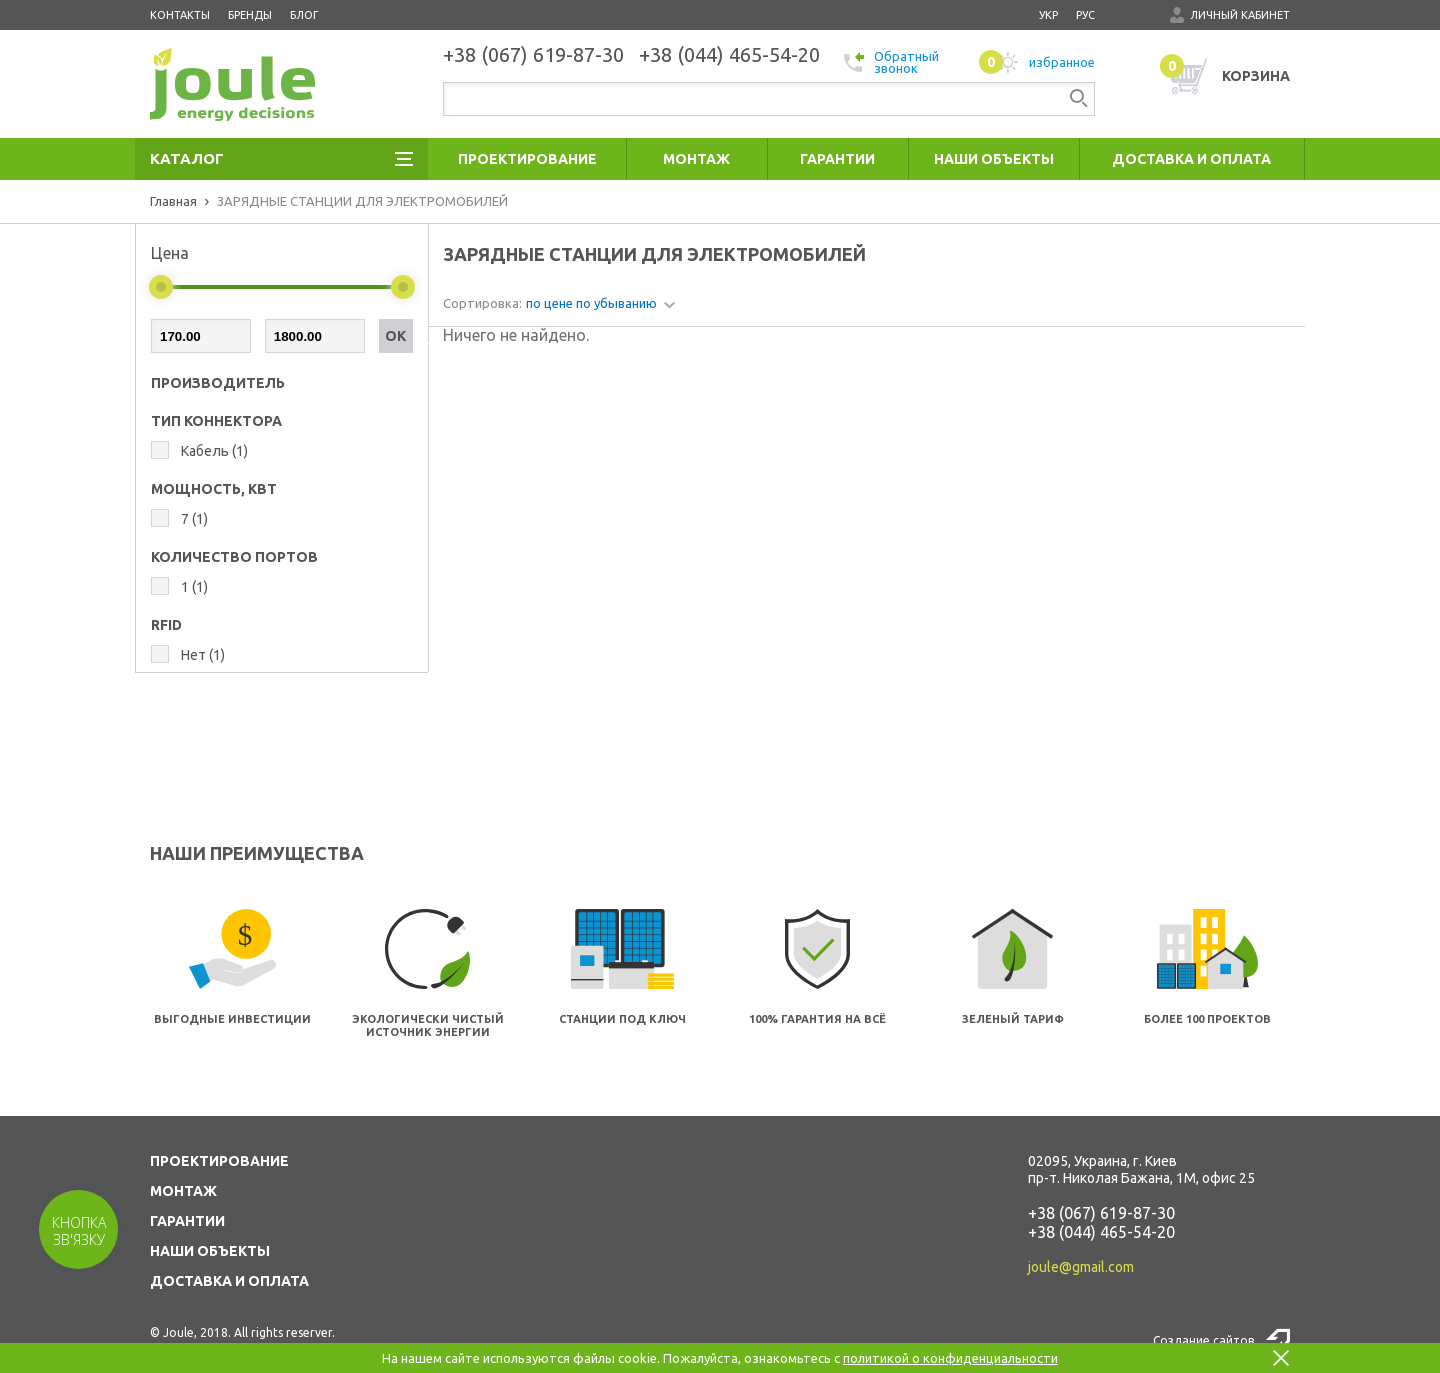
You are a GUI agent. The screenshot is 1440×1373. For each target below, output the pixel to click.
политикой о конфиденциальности (950, 1358)
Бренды (250, 15)
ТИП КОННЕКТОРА (216, 421)
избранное (1037, 62)
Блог (304, 15)
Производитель (218, 383)
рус (1085, 15)
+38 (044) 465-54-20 (1101, 1232)
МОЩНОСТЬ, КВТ (214, 489)
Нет (203, 655)
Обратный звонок (891, 62)
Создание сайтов (1203, 1340)
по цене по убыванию (591, 303)
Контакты (180, 15)
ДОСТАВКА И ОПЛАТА (229, 1281)
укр (1048, 15)
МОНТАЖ (183, 1191)
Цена (170, 253)
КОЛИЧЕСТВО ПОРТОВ (234, 557)
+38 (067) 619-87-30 (1101, 1213)
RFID (166, 625)
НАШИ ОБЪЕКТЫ (210, 1251)
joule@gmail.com (1081, 1267)
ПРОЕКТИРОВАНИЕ (219, 1161)
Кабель (214, 451)
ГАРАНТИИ (187, 1221)
